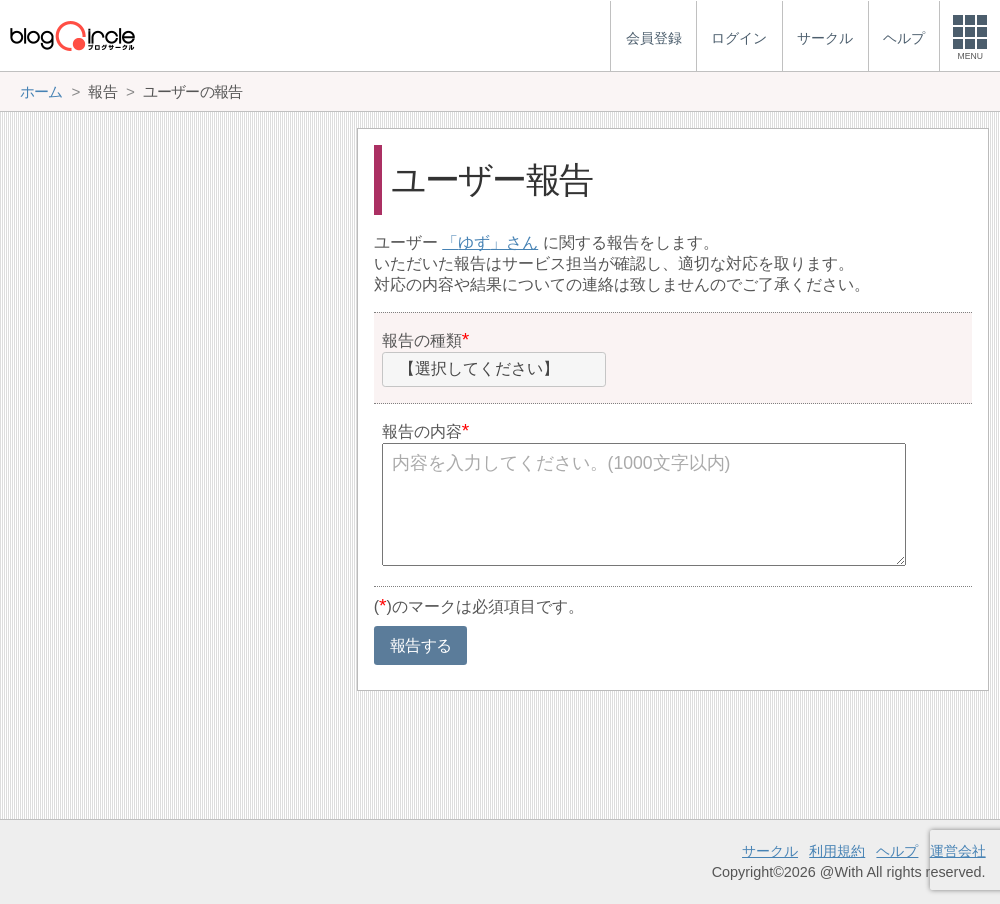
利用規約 (837, 851)
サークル (770, 851)
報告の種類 (422, 340)
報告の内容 (422, 431)
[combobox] (494, 370)
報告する (420, 645)
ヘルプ (897, 851)
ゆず (474, 242)
